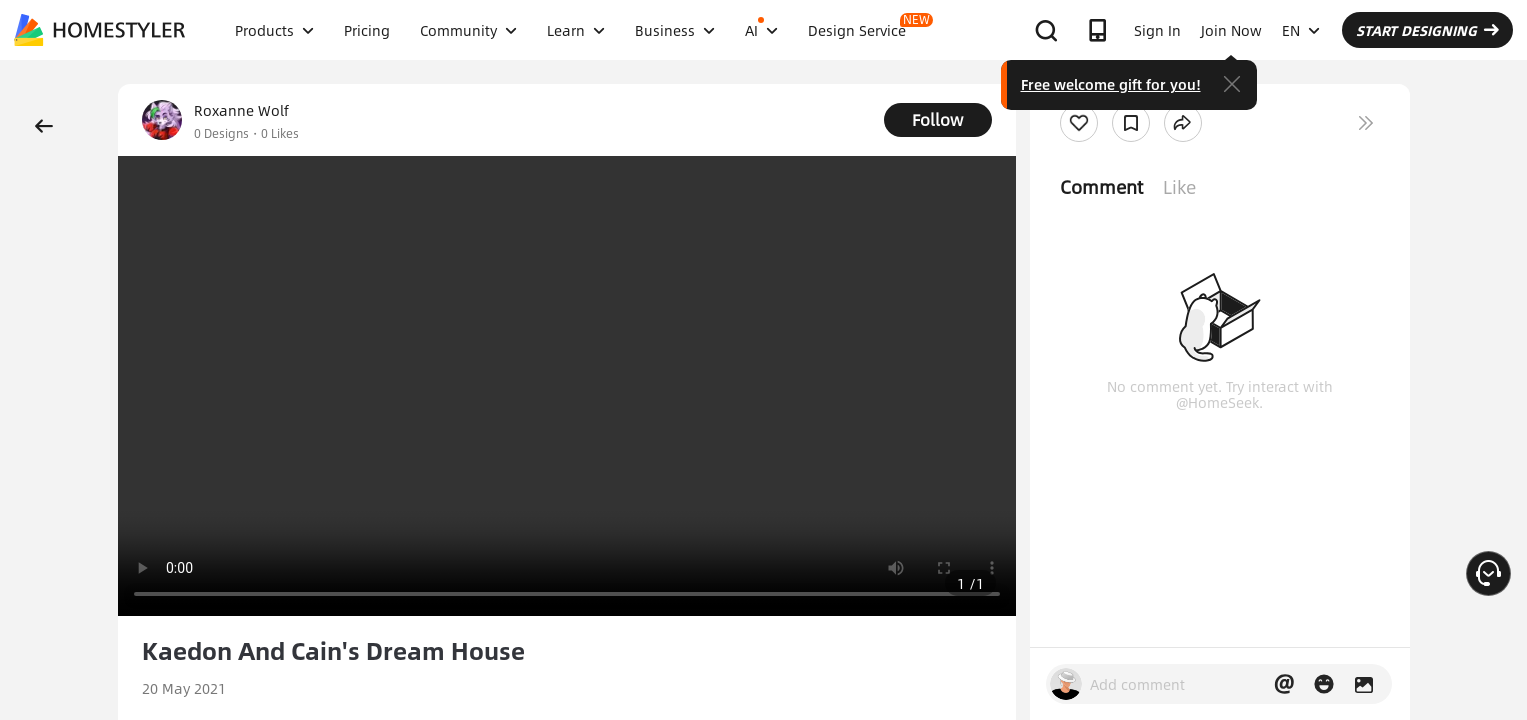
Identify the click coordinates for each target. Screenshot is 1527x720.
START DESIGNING (1427, 30)
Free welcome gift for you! (1111, 84)
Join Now (1231, 30)
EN (1301, 30)
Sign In (1157, 30)
